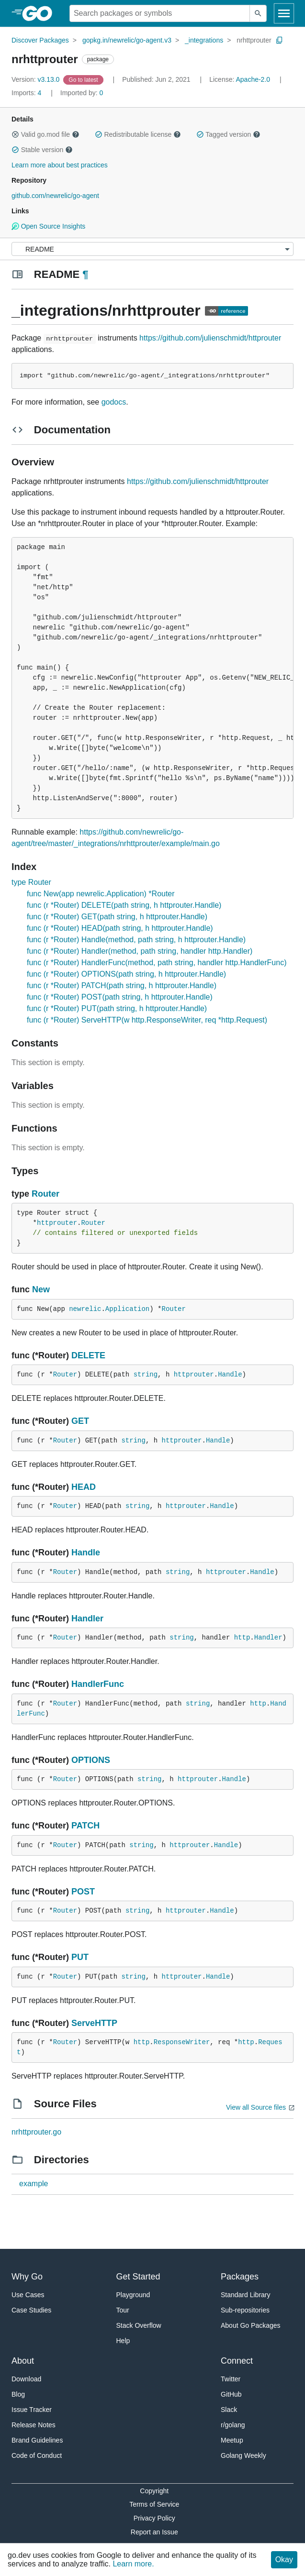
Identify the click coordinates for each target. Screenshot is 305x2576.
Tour (122, 2310)
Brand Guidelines (37, 2440)
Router (45, 1194)
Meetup (232, 2440)
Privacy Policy (154, 2518)
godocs (114, 402)
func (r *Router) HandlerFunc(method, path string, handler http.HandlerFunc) (156, 962)
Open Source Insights (48, 226)
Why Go (27, 2276)
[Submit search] (258, 13)
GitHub (231, 2394)
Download (26, 2379)
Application (127, 1309)
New (41, 1289)
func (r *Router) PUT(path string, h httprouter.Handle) (117, 1008)
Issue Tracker (31, 2409)
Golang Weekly (243, 2455)
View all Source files (256, 2107)
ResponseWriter (182, 2042)
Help (123, 2341)
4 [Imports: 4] (27, 93)
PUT (80, 1957)
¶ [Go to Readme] (85, 274)
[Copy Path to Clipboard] (279, 40)
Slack (229, 2409)
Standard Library (246, 2295)
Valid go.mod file (45, 134)
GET (80, 1421)
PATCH (85, 1825)
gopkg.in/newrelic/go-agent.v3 (126, 40)
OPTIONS (90, 1760)
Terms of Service (154, 2504)
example (33, 2184)
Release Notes (33, 2425)
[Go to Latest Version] (84, 79)
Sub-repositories (245, 2310)
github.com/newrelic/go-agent (55, 195)
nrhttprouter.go (36, 2132)
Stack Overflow (138, 2325)
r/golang (233, 2425)
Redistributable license (138, 134)
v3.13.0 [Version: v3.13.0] (36, 79)
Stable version (42, 150)
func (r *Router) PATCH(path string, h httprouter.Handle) (121, 985)
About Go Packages (251, 2325)
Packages (240, 2276)
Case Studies (31, 2310)
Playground (133, 2295)
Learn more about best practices (59, 165)
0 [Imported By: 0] (81, 93)
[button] (15, 134)
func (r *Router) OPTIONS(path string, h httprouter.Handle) (126, 974)
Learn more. (133, 2564)
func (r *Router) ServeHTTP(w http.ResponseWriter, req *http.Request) (147, 1020)
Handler (87, 1618)
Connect (237, 2361)
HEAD (83, 1487)
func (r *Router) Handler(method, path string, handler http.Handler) (139, 951)
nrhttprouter (254, 40)
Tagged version (228, 134)
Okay (284, 2559)
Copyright (154, 2491)
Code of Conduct (36, 2455)
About (22, 2361)
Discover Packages (40, 40)
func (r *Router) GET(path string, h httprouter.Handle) (117, 917)
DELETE (88, 1355)
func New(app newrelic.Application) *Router (101, 894)
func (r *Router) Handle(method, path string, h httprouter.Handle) (136, 940)
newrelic (85, 1309)
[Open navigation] (284, 13)
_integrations (204, 40)
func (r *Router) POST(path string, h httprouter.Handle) (120, 997)
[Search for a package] (159, 13)
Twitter (230, 2379)
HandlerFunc (97, 1684)
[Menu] (152, 249)
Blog (18, 2394)
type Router (31, 882)
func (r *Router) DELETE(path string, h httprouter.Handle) (124, 905)
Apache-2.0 (253, 79)
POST (83, 1891)
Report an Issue (154, 2532)
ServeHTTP (94, 2023)
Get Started (138, 2276)
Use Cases (27, 2295)
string (146, 1374)
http (242, 1637)
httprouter (57, 1223)
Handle (230, 1374)
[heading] (40, 13)
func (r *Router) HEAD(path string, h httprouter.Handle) (120, 928)
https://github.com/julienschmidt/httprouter (210, 338)
